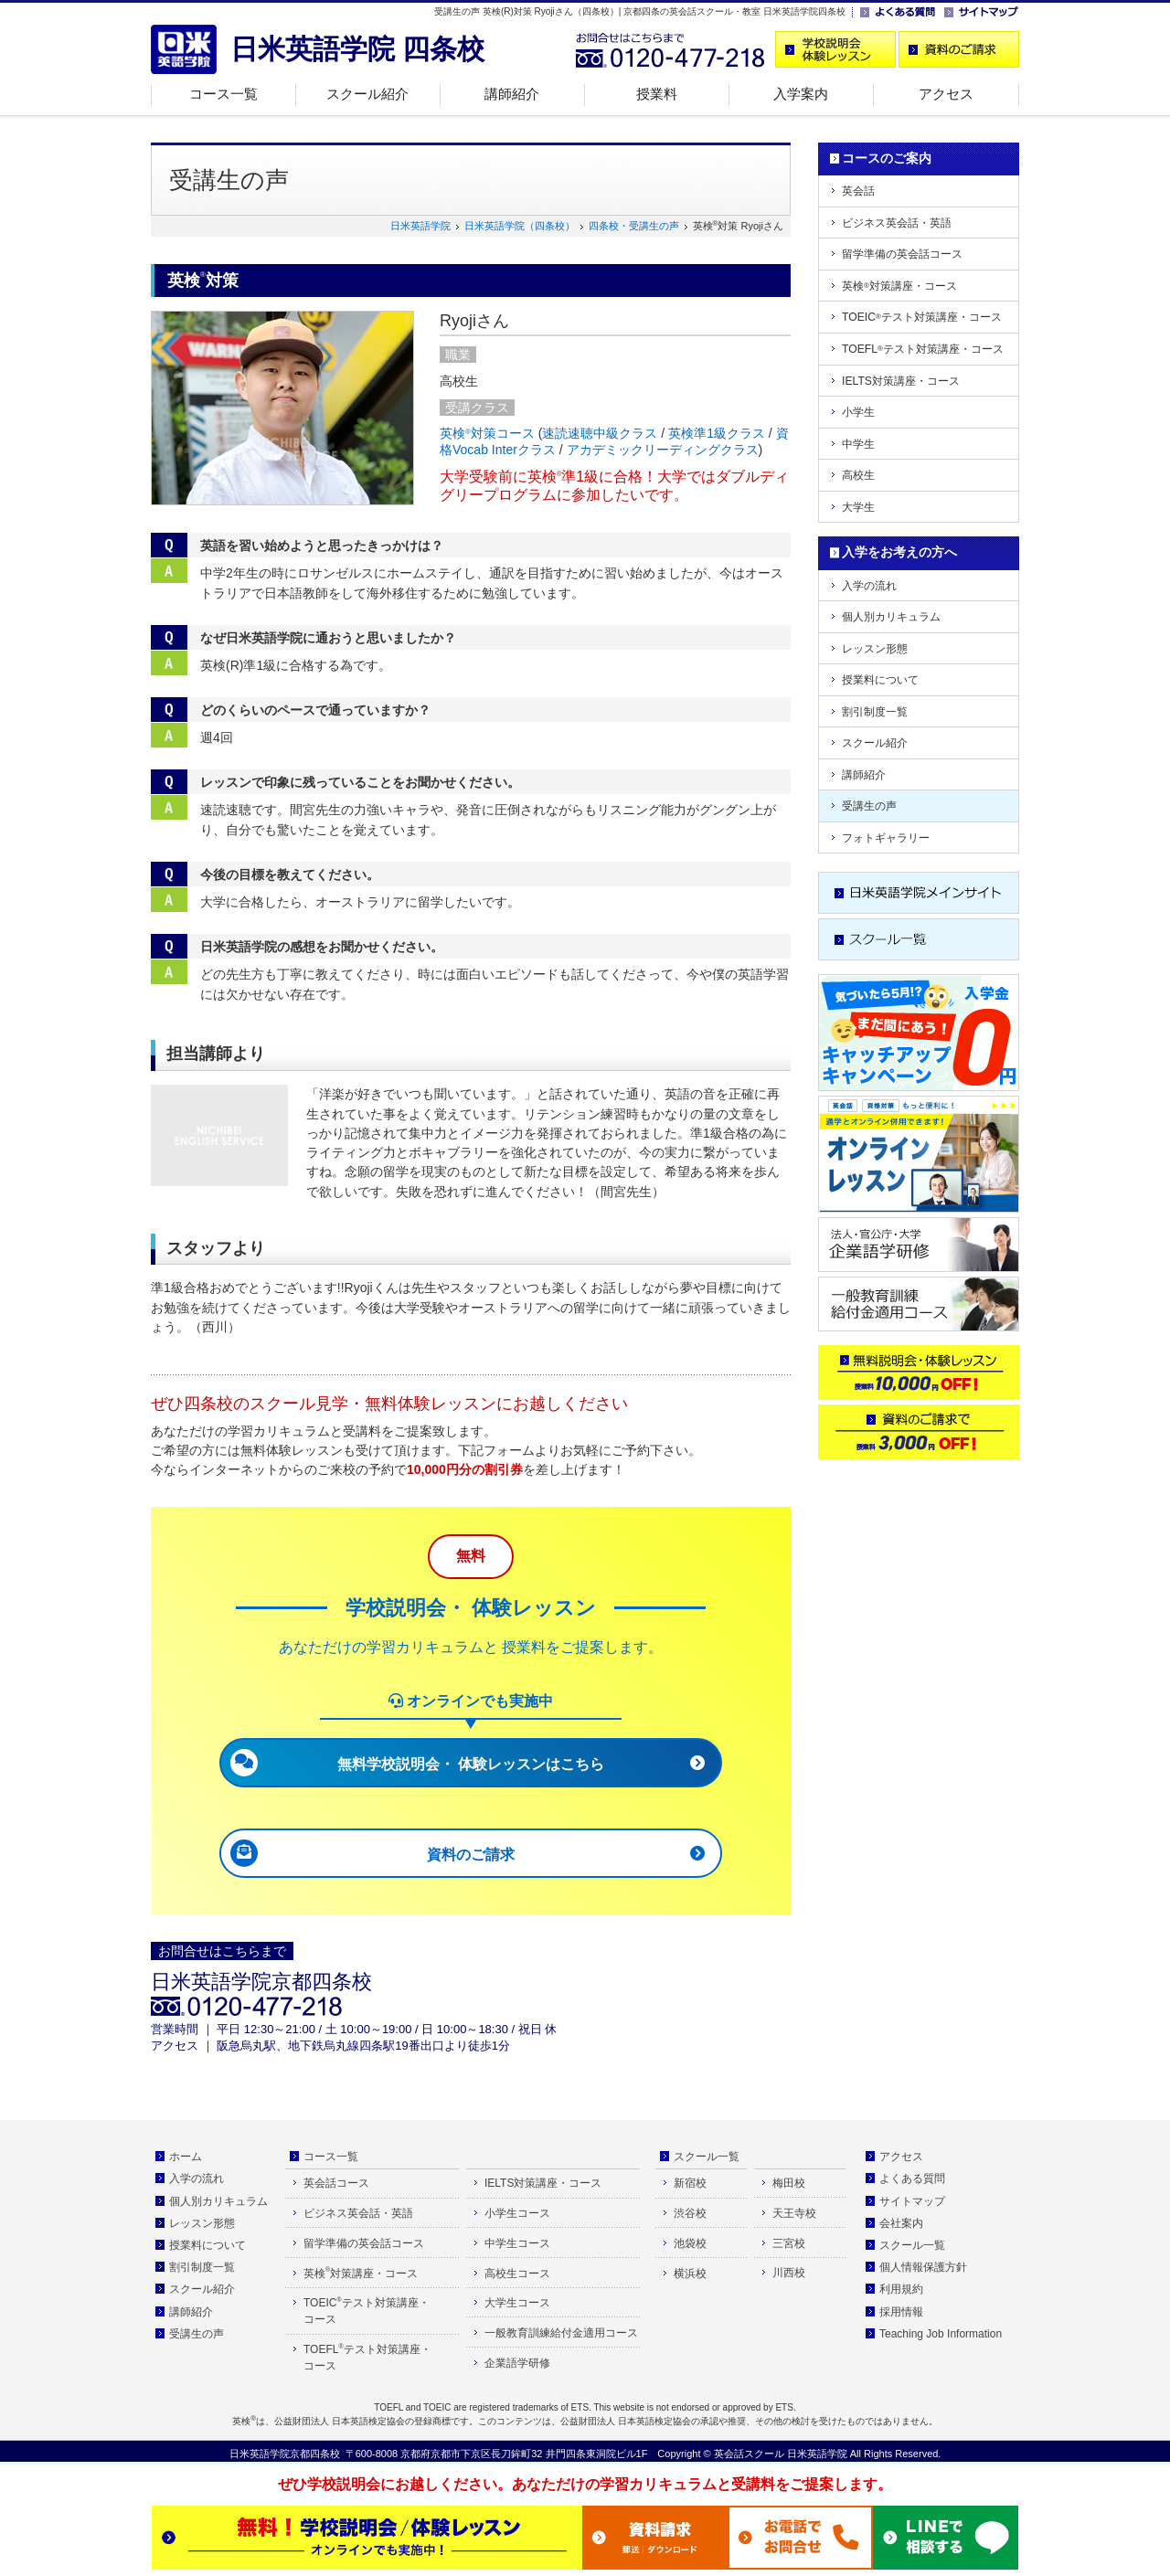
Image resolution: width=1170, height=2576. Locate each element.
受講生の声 (869, 806)
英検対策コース (487, 433)
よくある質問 (912, 2178)
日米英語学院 (420, 225)
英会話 (858, 191)
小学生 (858, 412)
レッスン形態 (875, 648)
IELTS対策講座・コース (901, 381)
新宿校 (690, 2183)
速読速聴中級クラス (599, 433)
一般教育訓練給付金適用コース (561, 2333)
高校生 (858, 475)
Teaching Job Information (940, 2333)
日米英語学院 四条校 (357, 49)
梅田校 (788, 2183)
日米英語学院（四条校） (519, 225)
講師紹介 (511, 93)
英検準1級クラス (716, 433)
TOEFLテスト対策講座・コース (923, 349)
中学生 (858, 444)
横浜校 (690, 2273)
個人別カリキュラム (891, 616)
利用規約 (901, 2289)
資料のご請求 (471, 1854)
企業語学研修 (517, 2363)
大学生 (858, 507)
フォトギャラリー (886, 838)
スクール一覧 (706, 2156)
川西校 (788, 2272)
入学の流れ (869, 585)
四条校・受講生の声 (634, 225)
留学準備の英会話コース (902, 254)
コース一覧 (223, 93)
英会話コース (336, 2183)
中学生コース (517, 2243)
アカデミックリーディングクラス (663, 449)
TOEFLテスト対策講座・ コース (367, 2358)
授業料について (880, 679)
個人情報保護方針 (923, 2267)
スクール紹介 (367, 93)
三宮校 (788, 2243)
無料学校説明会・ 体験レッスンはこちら (470, 1764)
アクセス (946, 93)
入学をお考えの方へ (899, 552)
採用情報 (901, 2312)
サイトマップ (912, 2201)
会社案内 (901, 2223)
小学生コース (517, 2213)
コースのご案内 (886, 158)
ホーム (185, 2156)
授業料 (656, 93)
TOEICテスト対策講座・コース (922, 317)
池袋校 (690, 2243)
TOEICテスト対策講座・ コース (366, 2311)
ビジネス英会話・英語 (897, 223)
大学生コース (517, 2302)
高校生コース (517, 2273)
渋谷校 (690, 2213)
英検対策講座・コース (899, 286)
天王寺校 (794, 2213)
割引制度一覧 (875, 711)
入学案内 (800, 93)
